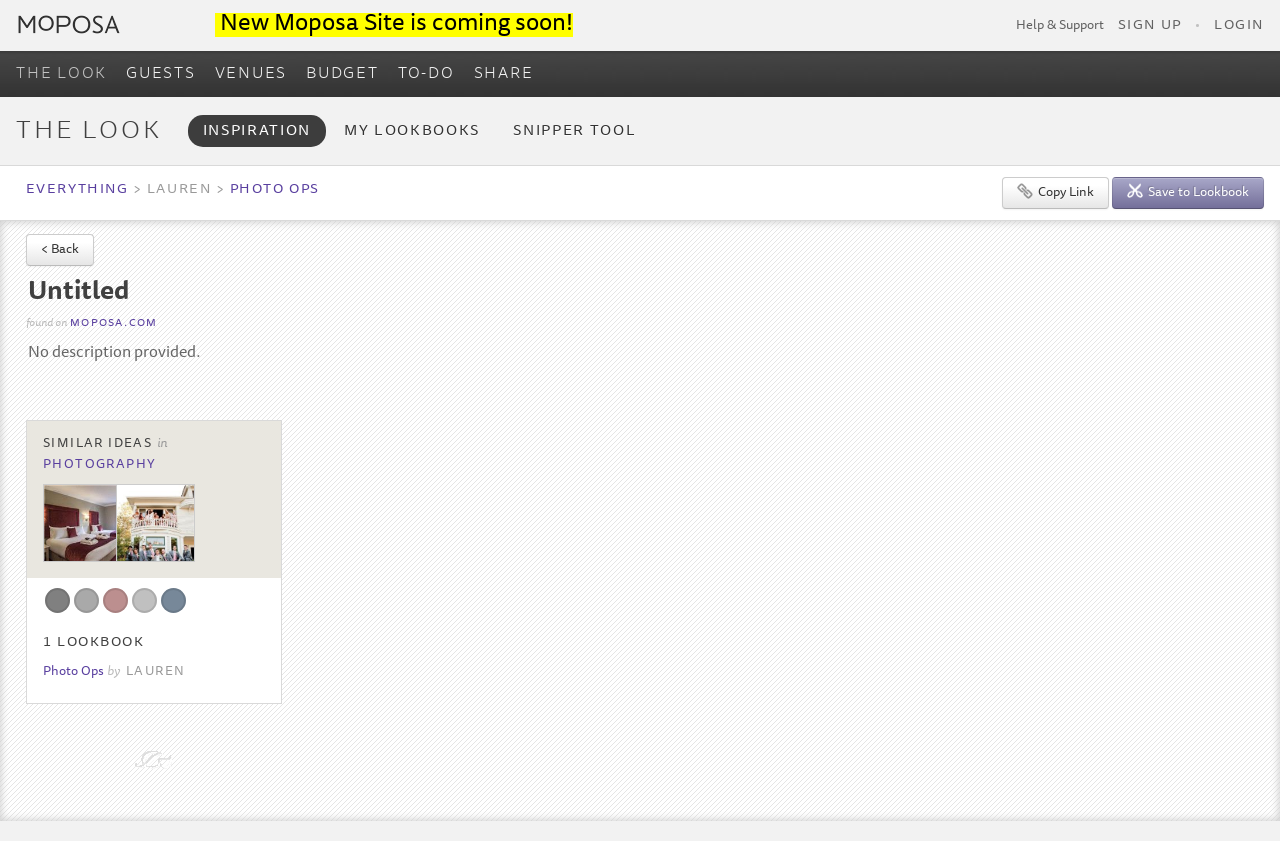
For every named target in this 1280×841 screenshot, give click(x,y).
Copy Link (1055, 191)
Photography (100, 465)
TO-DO (426, 74)
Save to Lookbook (1188, 191)
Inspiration (257, 131)
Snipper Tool (574, 131)
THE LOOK (61, 74)
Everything (77, 190)
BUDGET (342, 74)
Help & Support (1060, 26)
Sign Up (1150, 26)
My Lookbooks (412, 131)
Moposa (69, 24)
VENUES (251, 74)
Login (1239, 26)
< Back (60, 250)
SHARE (504, 74)
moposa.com (113, 323)
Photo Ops (275, 190)
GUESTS (161, 74)
